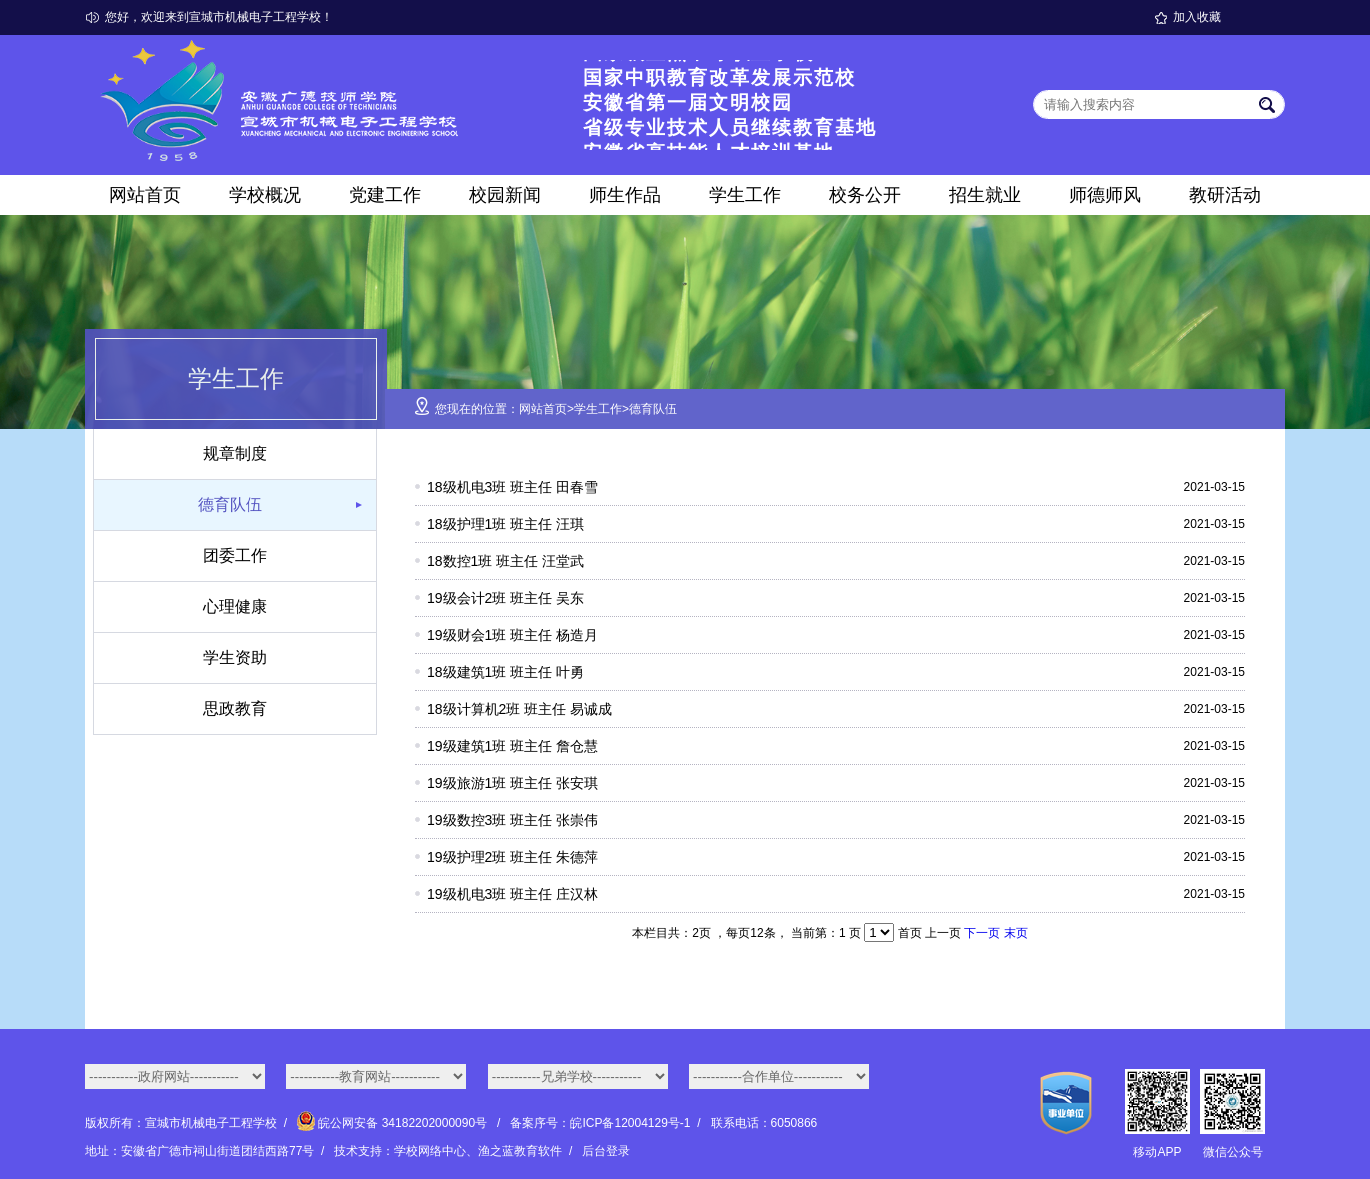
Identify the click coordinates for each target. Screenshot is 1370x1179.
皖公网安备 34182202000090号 (393, 1123)
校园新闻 (505, 195)
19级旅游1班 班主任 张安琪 (512, 783)
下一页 (982, 933)
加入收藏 (1197, 17)
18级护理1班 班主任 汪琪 (505, 524)
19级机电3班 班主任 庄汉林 (512, 894)
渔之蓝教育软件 (520, 1151)
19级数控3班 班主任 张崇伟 (512, 820)
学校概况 (265, 195)
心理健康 (235, 606)
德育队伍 (230, 504)
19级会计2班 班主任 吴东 (505, 598)
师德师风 (1105, 195)
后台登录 (606, 1151)
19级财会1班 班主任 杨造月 (512, 635)
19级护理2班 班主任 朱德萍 (512, 857)
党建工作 (385, 195)
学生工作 (745, 195)
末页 (1016, 933)
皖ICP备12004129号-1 (630, 1123)
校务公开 (865, 195)
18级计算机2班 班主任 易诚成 (519, 709)
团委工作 (235, 555)
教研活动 (1225, 195)
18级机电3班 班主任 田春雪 (512, 487)
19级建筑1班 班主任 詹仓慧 (512, 746)
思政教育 (235, 708)
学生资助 (235, 657)
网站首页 (145, 195)
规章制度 (235, 453)
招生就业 (985, 195)
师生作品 (625, 195)
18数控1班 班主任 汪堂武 (505, 561)
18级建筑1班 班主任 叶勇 (505, 672)
